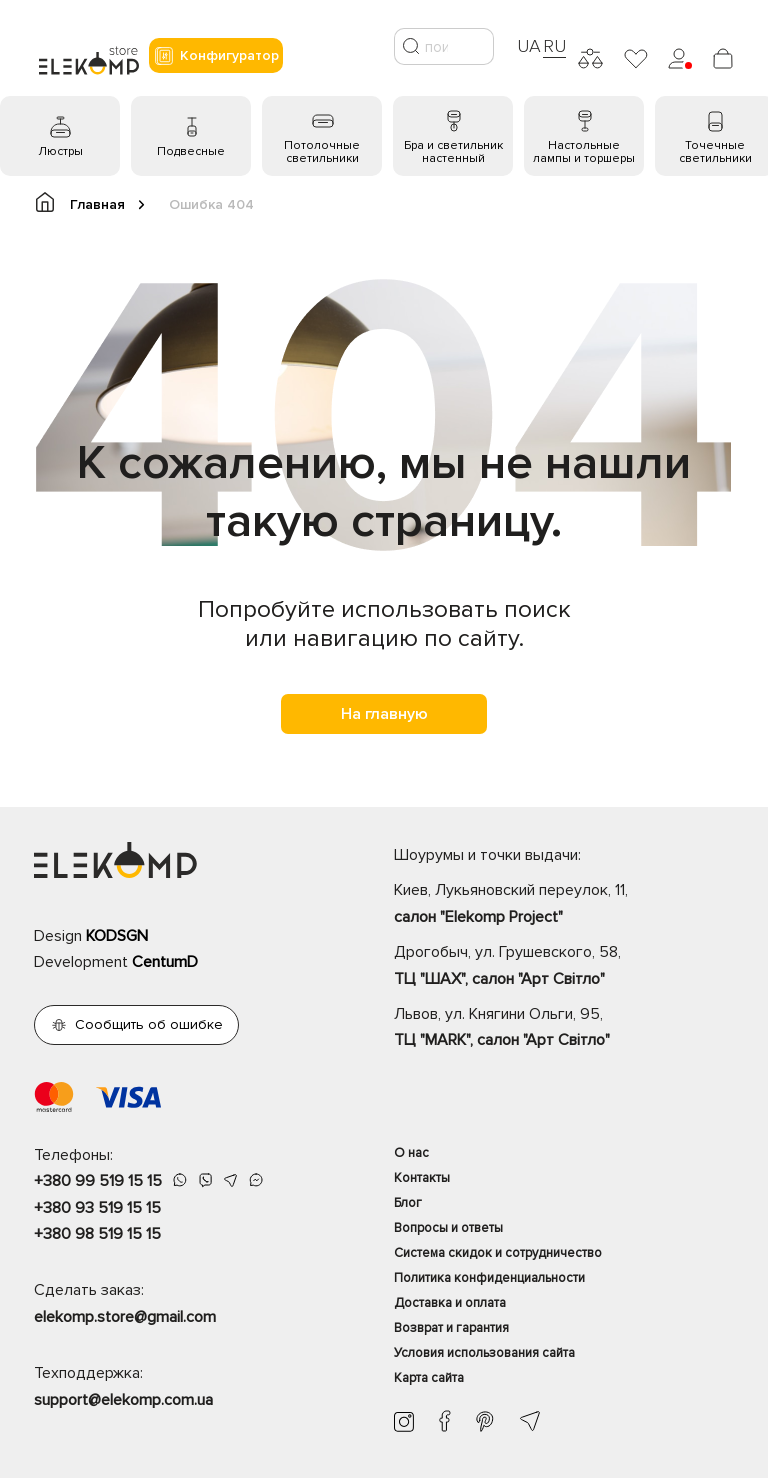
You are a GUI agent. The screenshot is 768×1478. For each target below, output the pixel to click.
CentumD (165, 962)
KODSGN (117, 936)
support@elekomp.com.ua (123, 1400)
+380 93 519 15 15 (97, 1208)
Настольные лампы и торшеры (584, 152)
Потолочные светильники (322, 152)
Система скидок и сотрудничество (498, 1253)
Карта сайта (429, 1378)
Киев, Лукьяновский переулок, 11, (564, 905)
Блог (408, 1203)
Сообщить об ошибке (149, 1024)
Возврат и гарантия (451, 1328)
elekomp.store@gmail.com (125, 1317)
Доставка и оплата (450, 1303)
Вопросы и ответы (448, 1228)
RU (554, 46)
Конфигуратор (216, 56)
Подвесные (191, 151)
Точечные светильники (715, 152)
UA (529, 46)
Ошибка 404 (211, 204)
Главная (89, 203)
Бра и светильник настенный (453, 152)
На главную (384, 714)
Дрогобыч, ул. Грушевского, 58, (564, 967)
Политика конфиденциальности (489, 1278)
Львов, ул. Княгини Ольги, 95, (564, 1029)
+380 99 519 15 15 (98, 1181)
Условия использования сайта (484, 1353)
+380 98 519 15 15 (97, 1234)
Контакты (422, 1178)
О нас (411, 1153)
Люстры (60, 151)
